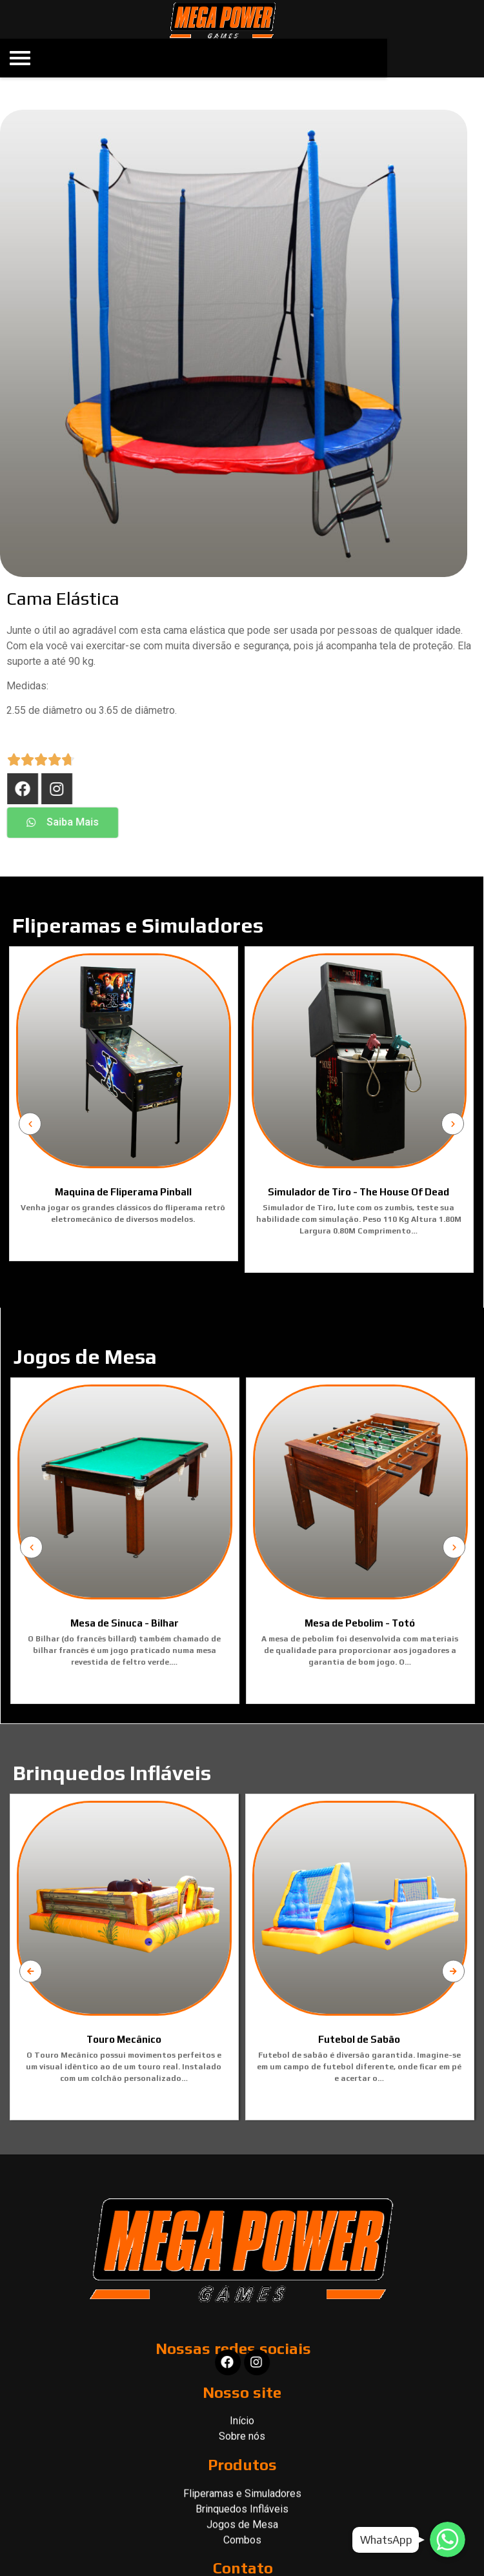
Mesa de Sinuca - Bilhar (255, 1623)
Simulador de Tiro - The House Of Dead (227, 1191)
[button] (190, 822)
